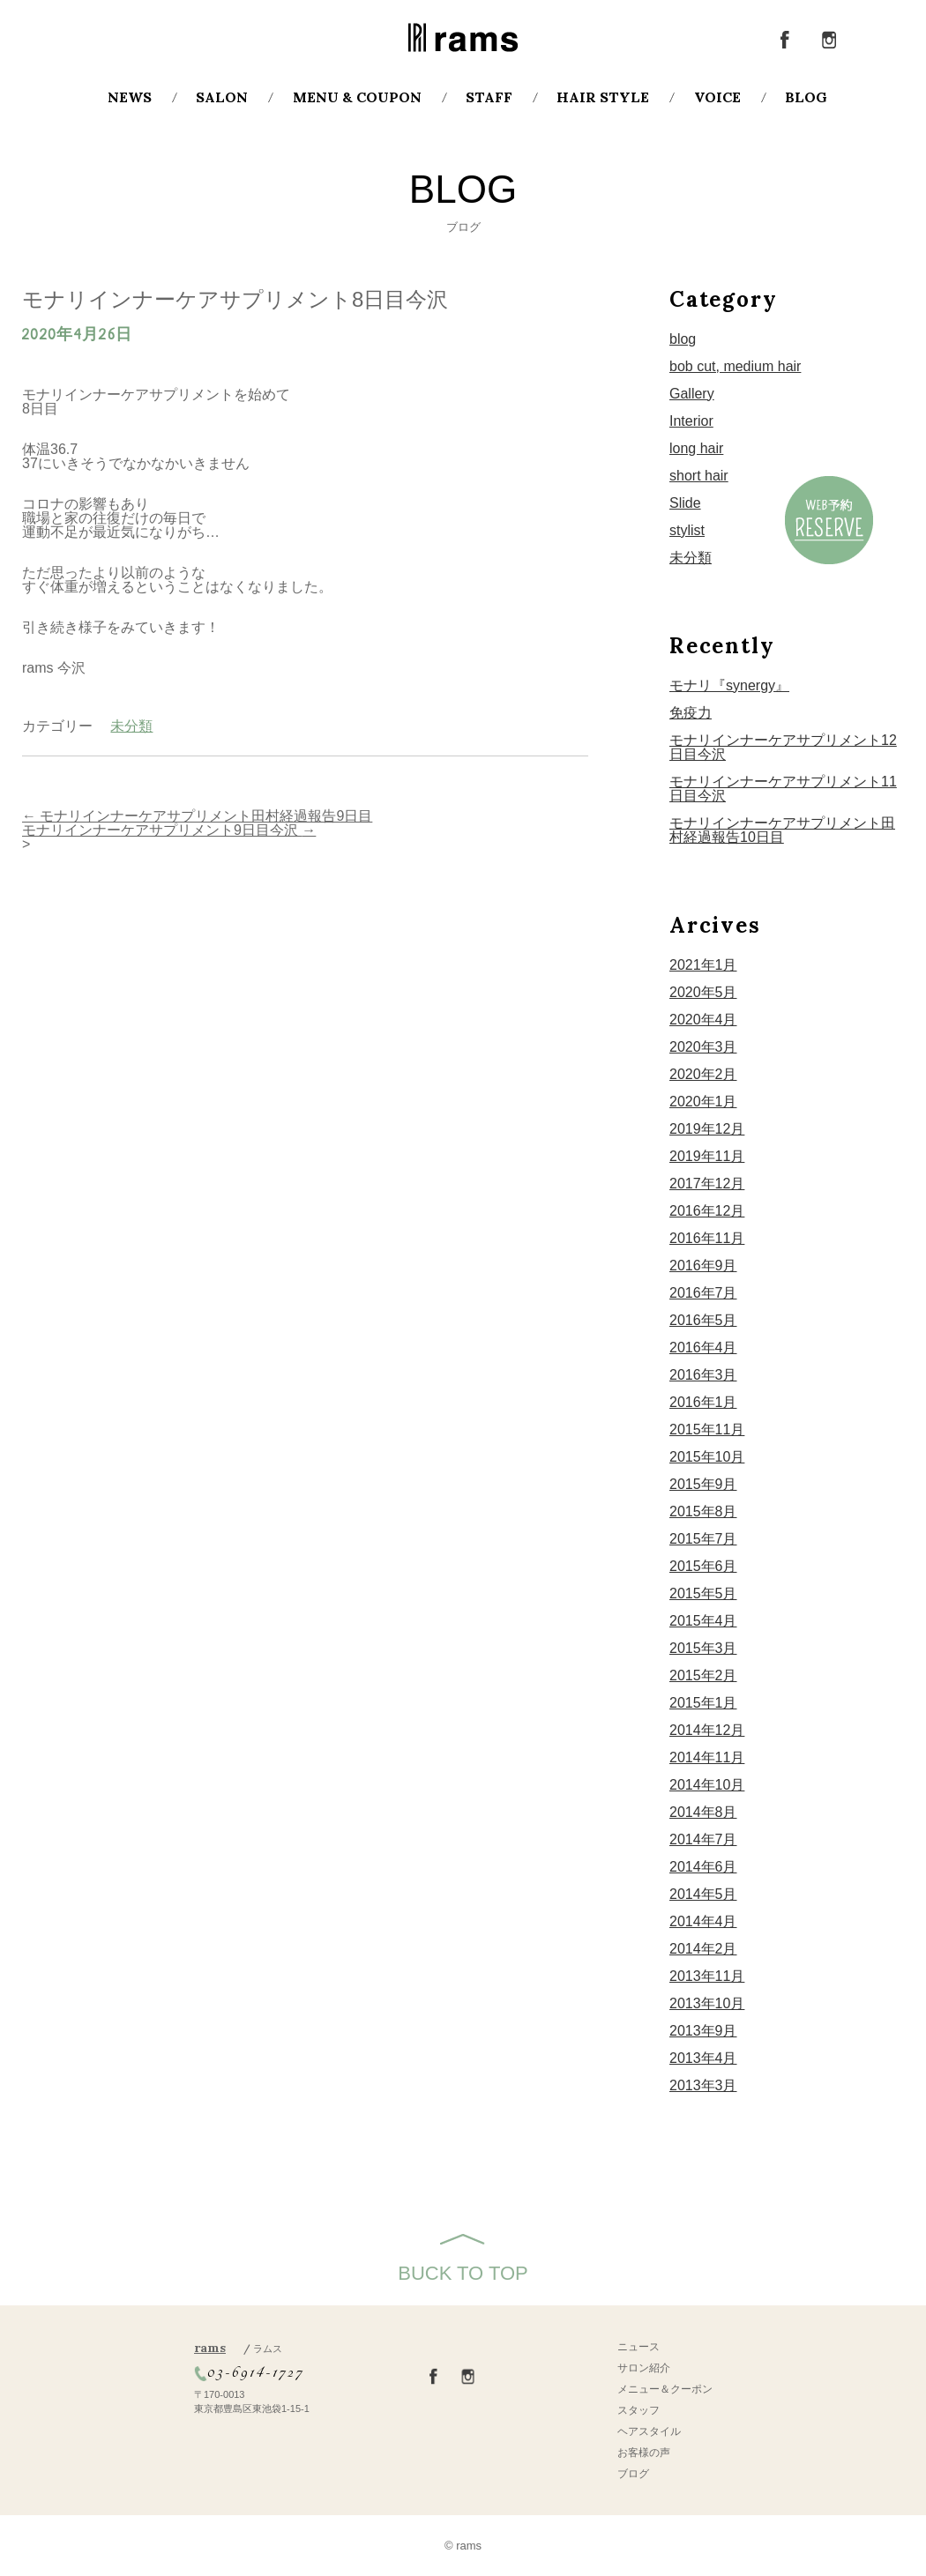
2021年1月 (703, 964)
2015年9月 (703, 1484)
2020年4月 (703, 1019)
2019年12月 (706, 1128)
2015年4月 (703, 1620)
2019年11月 (706, 1156)
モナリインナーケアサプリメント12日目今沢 (783, 747)
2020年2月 (703, 1074)
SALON (222, 97)
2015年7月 (703, 1538)
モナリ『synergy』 (729, 685)
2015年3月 (703, 1648)
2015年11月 (706, 1429)
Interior (691, 420)
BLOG (806, 97)
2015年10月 (706, 1456)
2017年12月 (706, 1183)
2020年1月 (703, 1101)
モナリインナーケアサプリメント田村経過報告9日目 (197, 815)
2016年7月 (703, 1292)
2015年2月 (703, 1675)
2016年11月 (706, 1238)
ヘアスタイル (649, 2431)
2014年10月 (706, 1784)
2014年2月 (703, 1948)
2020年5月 (703, 992)
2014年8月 (703, 1812)
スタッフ (638, 2410)
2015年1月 (703, 1702)
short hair (698, 475)
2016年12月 (706, 1210)
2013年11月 (706, 1976)
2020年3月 (703, 1046)
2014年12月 (706, 1730)
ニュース (638, 2347)
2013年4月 (703, 2058)
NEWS (130, 97)
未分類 (131, 725)
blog (682, 338)
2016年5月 (703, 1320)
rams (238, 2348)
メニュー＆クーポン (665, 2389)
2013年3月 (703, 2085)
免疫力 (690, 712)
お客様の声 (643, 2452)
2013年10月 (706, 2003)
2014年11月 (706, 1757)
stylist (687, 530)
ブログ (633, 2474)
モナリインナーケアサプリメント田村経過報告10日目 (782, 830)
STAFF (489, 97)
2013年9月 (703, 2030)
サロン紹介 (643, 2368)
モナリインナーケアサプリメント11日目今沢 (783, 788)
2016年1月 (703, 1402)
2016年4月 (703, 1347)
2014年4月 (703, 1921)
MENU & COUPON (357, 97)
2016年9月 (703, 1265)
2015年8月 (703, 1511)
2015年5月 (703, 1593)
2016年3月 (703, 1374)
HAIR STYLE (602, 97)
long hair (696, 448)
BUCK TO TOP (463, 2273)
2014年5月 (703, 1894)
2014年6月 (703, 1866)
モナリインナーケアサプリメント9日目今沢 (169, 830)
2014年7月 (703, 1839)
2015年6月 (703, 1566)
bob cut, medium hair (735, 366)
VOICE (717, 97)
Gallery (691, 393)
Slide (685, 502)
